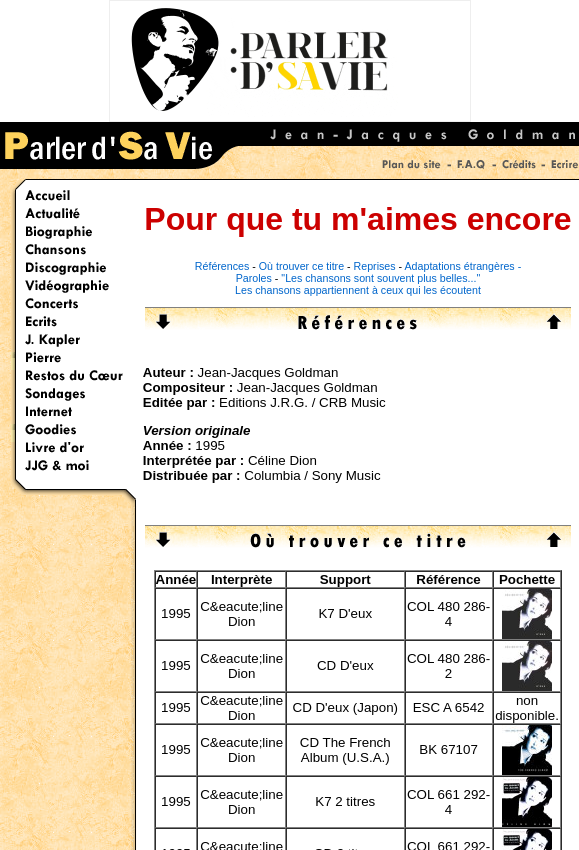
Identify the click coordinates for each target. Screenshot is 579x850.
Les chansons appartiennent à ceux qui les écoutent (358, 290)
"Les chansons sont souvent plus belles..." (380, 278)
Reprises (375, 266)
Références (222, 266)
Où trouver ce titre (301, 266)
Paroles (254, 278)
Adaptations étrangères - (463, 266)
